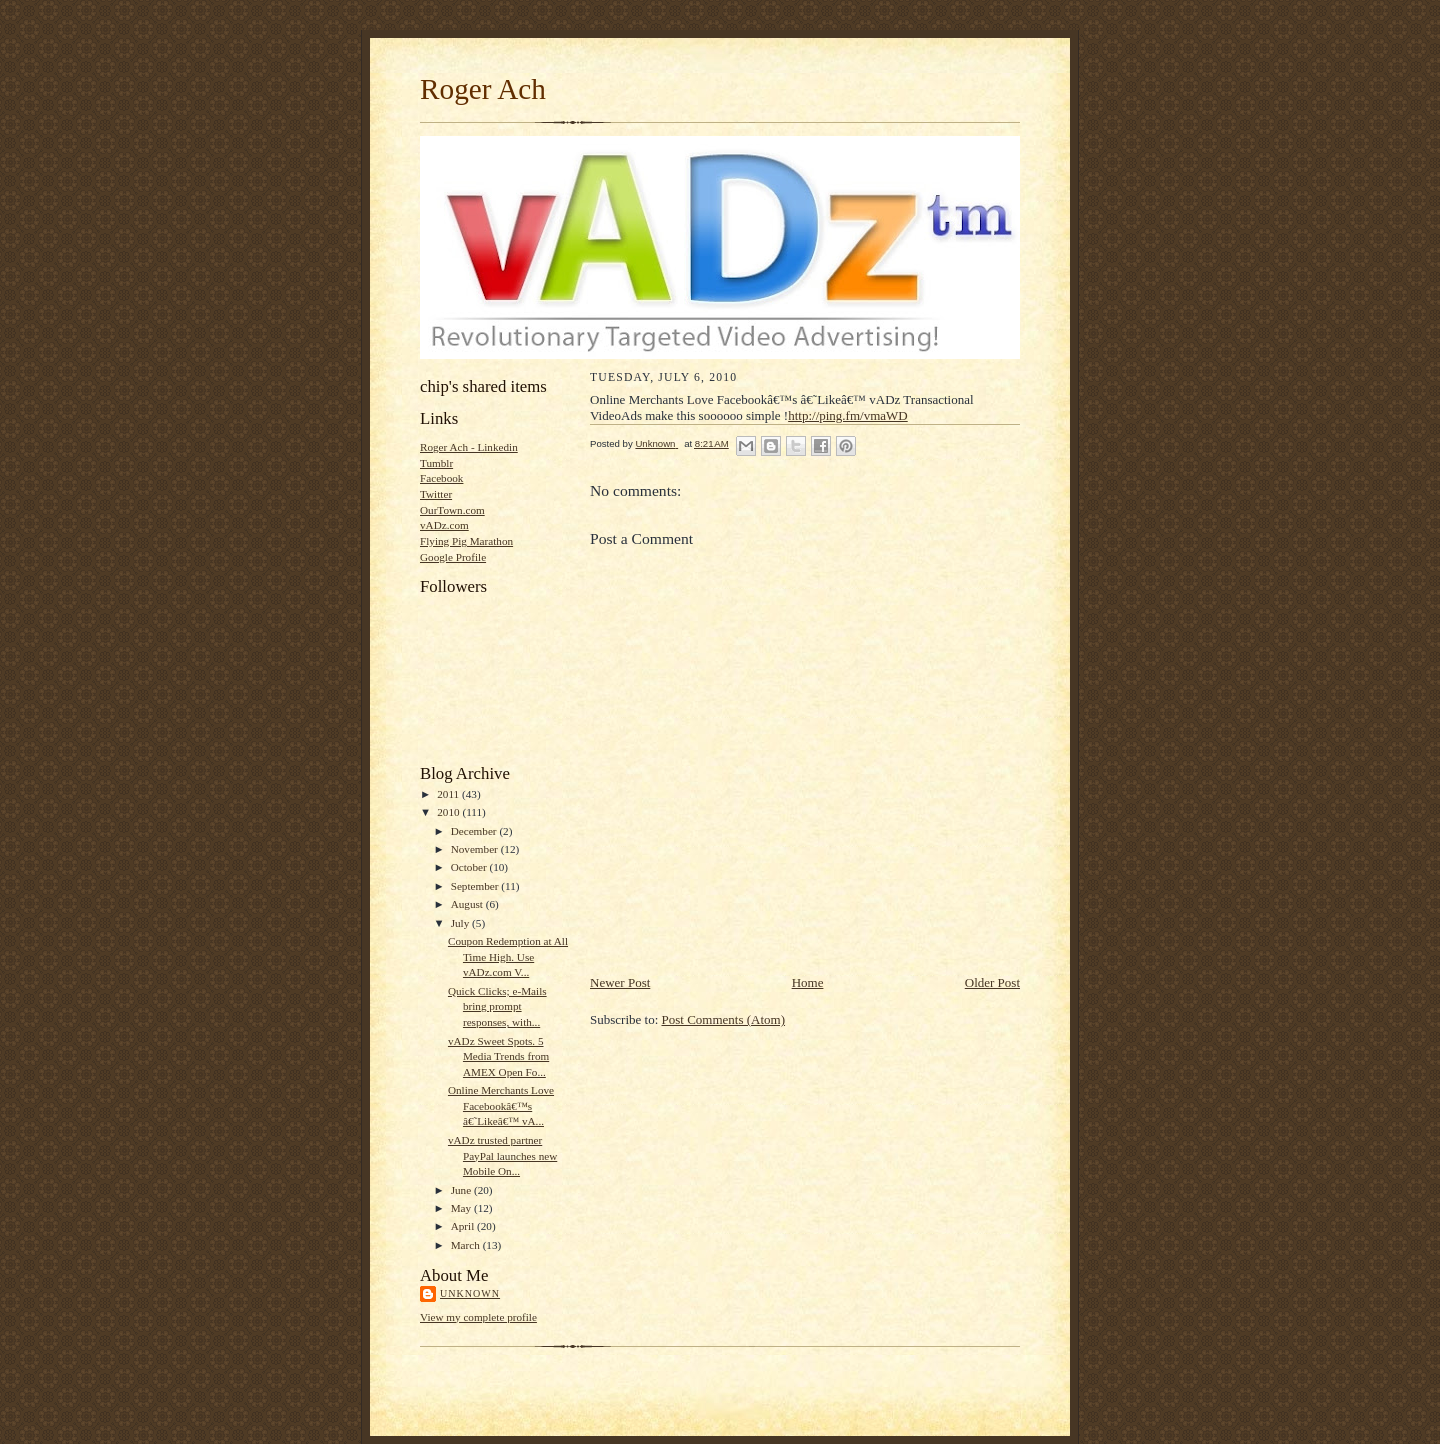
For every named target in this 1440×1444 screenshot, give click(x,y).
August (468, 904)
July (461, 923)
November (476, 849)
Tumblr (436, 463)
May (462, 1208)
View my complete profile (478, 1317)
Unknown (470, 1293)
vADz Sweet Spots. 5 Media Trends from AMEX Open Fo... (498, 1056)
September (476, 886)
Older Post (992, 982)
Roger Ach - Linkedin (469, 447)
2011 (449, 794)
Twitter (436, 494)
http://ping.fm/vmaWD (848, 415)
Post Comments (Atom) (724, 1019)
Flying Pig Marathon (466, 541)
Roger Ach (483, 89)
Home (808, 982)
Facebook (441, 478)
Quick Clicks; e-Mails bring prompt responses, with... (497, 1006)
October (470, 867)
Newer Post (620, 982)
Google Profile (453, 557)
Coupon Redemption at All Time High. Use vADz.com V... (508, 956)
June (462, 1190)
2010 (449, 812)
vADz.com (444, 525)
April (464, 1226)
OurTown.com (452, 510)
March (467, 1245)
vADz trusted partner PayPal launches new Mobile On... (502, 1155)
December (475, 831)
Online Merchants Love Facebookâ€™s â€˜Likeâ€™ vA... (501, 1105)
